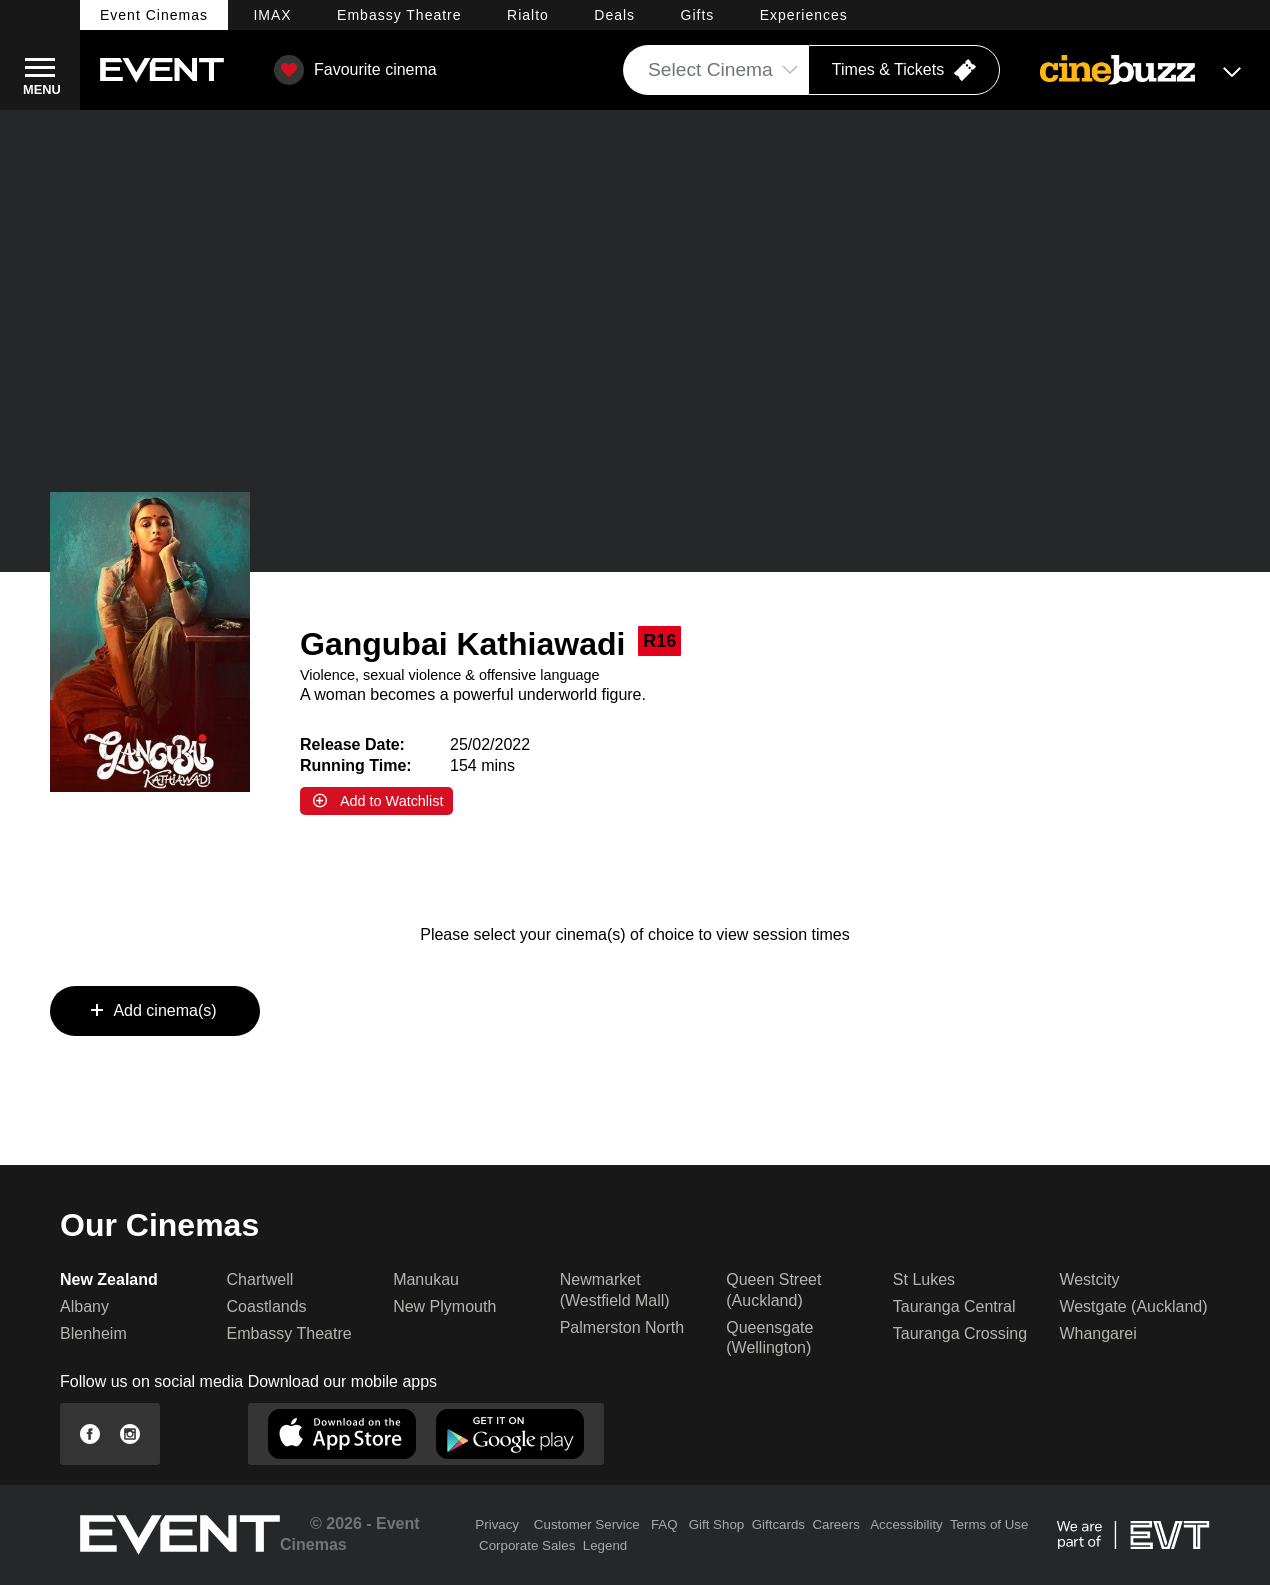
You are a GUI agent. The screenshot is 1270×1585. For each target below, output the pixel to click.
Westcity (1089, 1279)
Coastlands (267, 1306)
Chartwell (260, 1279)
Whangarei (1097, 1333)
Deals (614, 15)
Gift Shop (717, 1524)
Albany (84, 1306)
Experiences (804, 15)
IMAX (272, 15)
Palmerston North (622, 1327)
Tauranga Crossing (960, 1333)
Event (154, 15)
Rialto (528, 15)
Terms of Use (989, 1524)
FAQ (664, 1524)
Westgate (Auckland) (1133, 1306)
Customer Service (587, 1524)
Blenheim (93, 1333)
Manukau (426, 1279)
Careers (835, 1524)
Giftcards (778, 1524)
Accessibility (906, 1524)
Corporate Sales (527, 1545)
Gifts (698, 15)
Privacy (497, 1524)
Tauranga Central (954, 1306)
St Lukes (924, 1279)
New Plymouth (444, 1306)
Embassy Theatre (289, 1333)
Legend (605, 1545)
